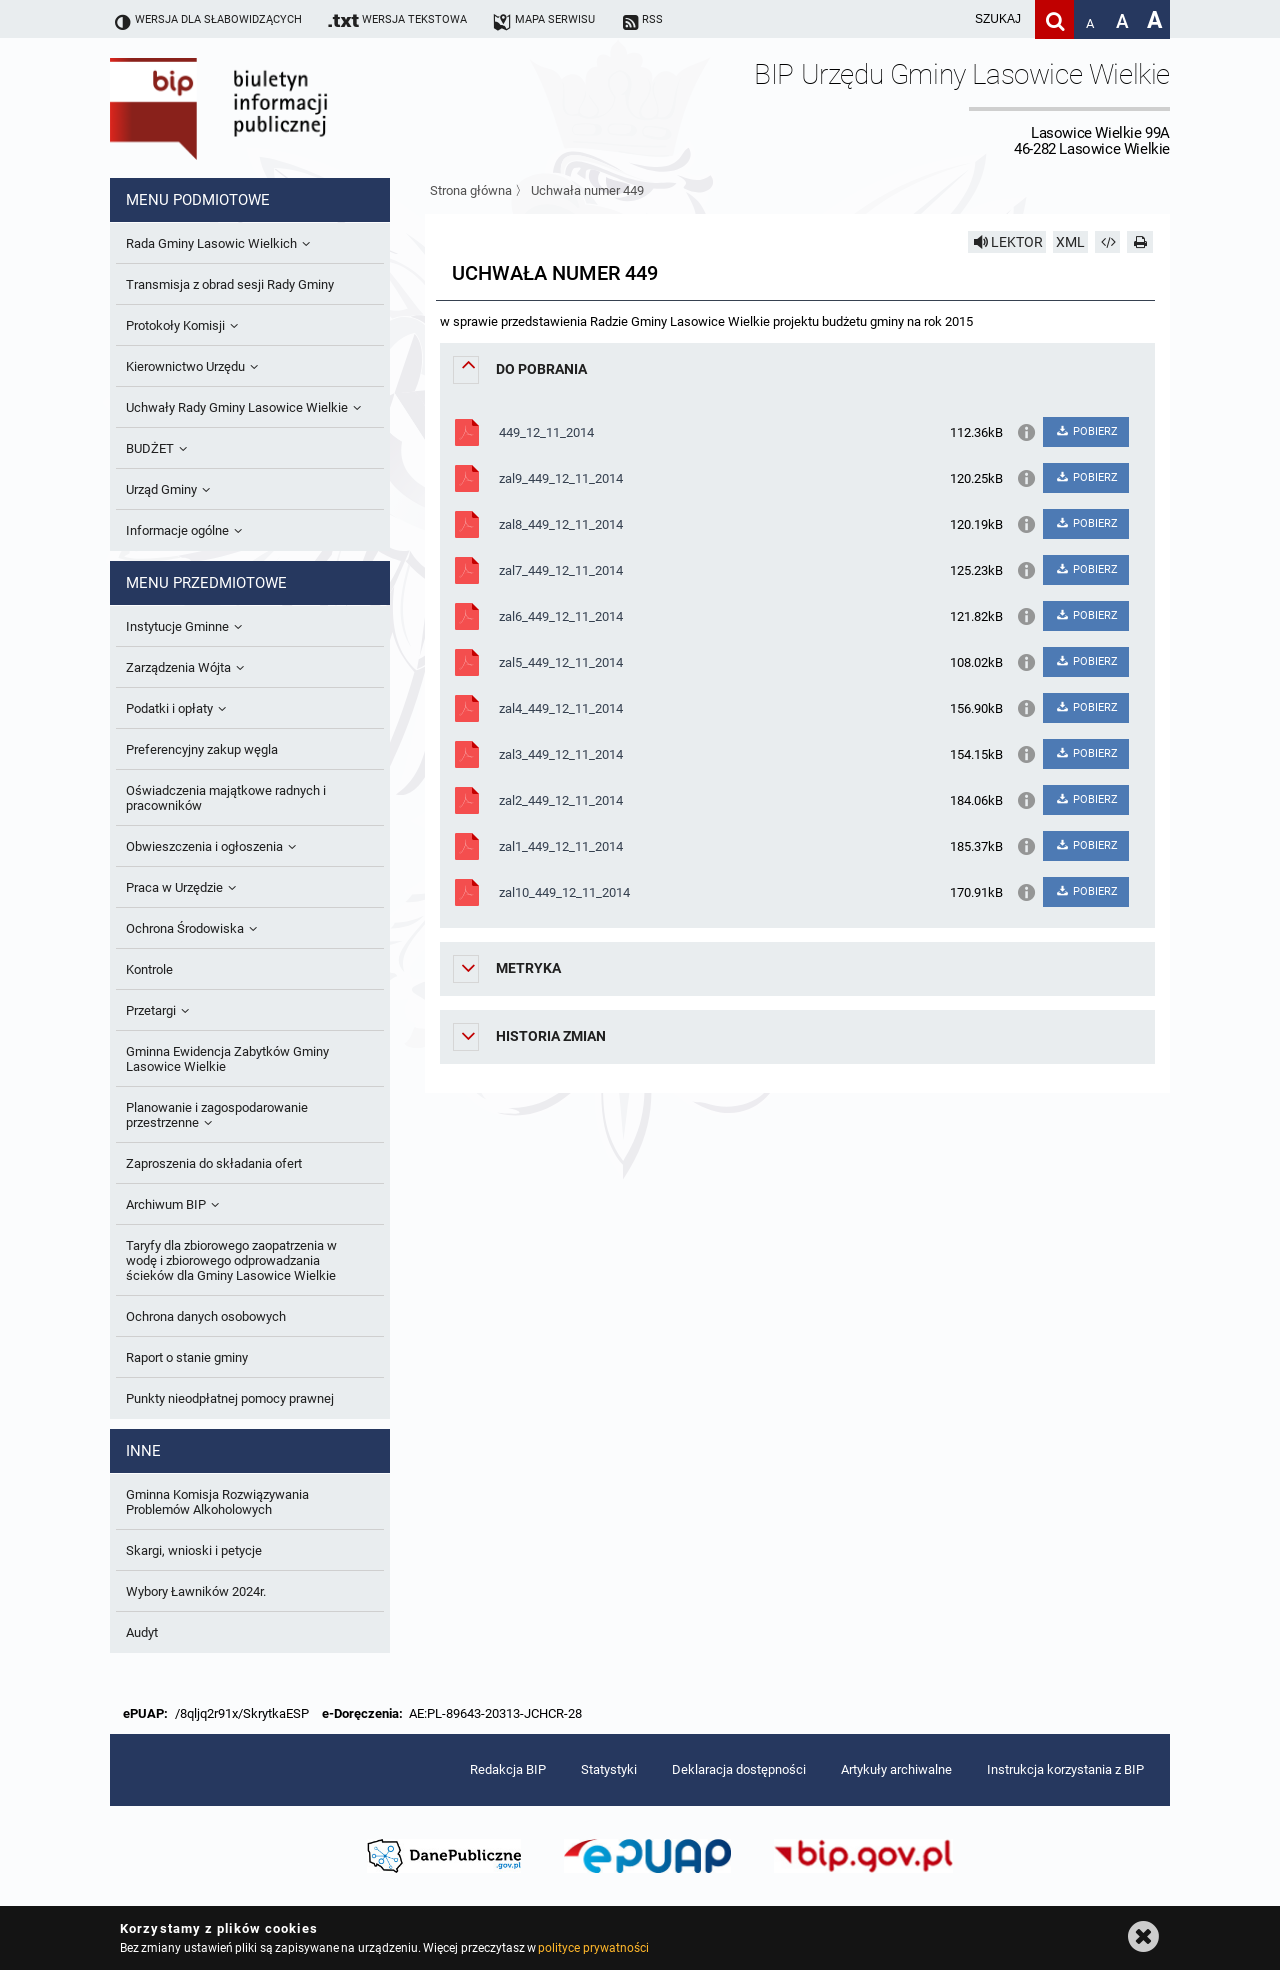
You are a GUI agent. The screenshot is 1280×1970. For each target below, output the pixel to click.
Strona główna (471, 190)
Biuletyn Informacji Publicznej (275, 108)
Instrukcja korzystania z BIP (1065, 1769)
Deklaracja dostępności (739, 1769)
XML (1070, 242)
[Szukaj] (1054, 19)
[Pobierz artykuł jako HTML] (1108, 242)
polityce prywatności (593, 1948)
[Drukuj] (1140, 242)
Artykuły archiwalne (896, 1769)
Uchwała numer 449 (587, 190)
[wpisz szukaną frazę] (948, 19)
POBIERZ (1085, 431)
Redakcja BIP (508, 1769)
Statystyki (609, 1769)
